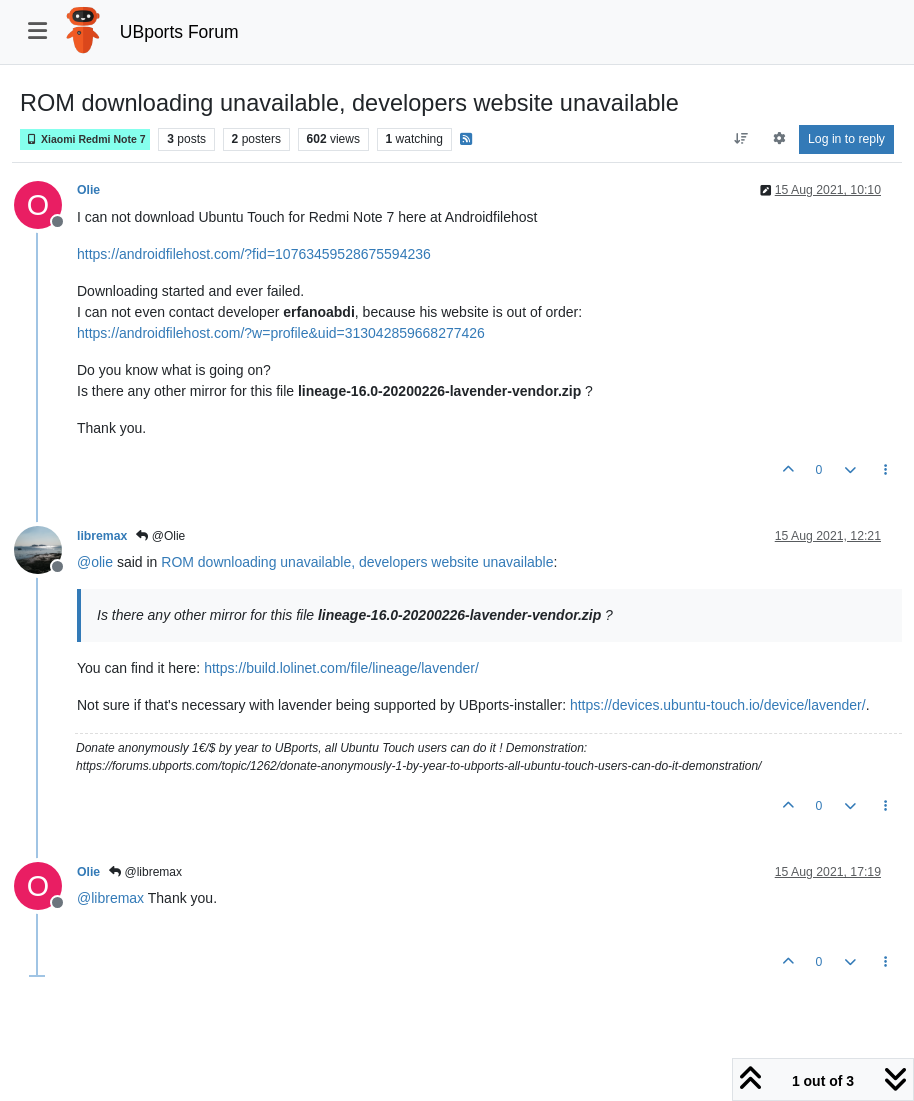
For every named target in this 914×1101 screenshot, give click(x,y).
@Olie (160, 536)
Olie (88, 190)
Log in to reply (846, 139)
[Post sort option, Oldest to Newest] (741, 139)
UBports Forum (179, 32)
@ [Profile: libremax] (110, 898)
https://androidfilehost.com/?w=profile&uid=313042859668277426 (281, 333)
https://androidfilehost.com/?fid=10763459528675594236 (254, 254)
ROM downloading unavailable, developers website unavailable (357, 562)
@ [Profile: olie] (95, 562)
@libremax (145, 872)
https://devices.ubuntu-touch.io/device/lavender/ (718, 705)
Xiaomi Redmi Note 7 (85, 139)
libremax (102, 536)
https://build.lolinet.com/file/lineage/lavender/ (341, 668)
